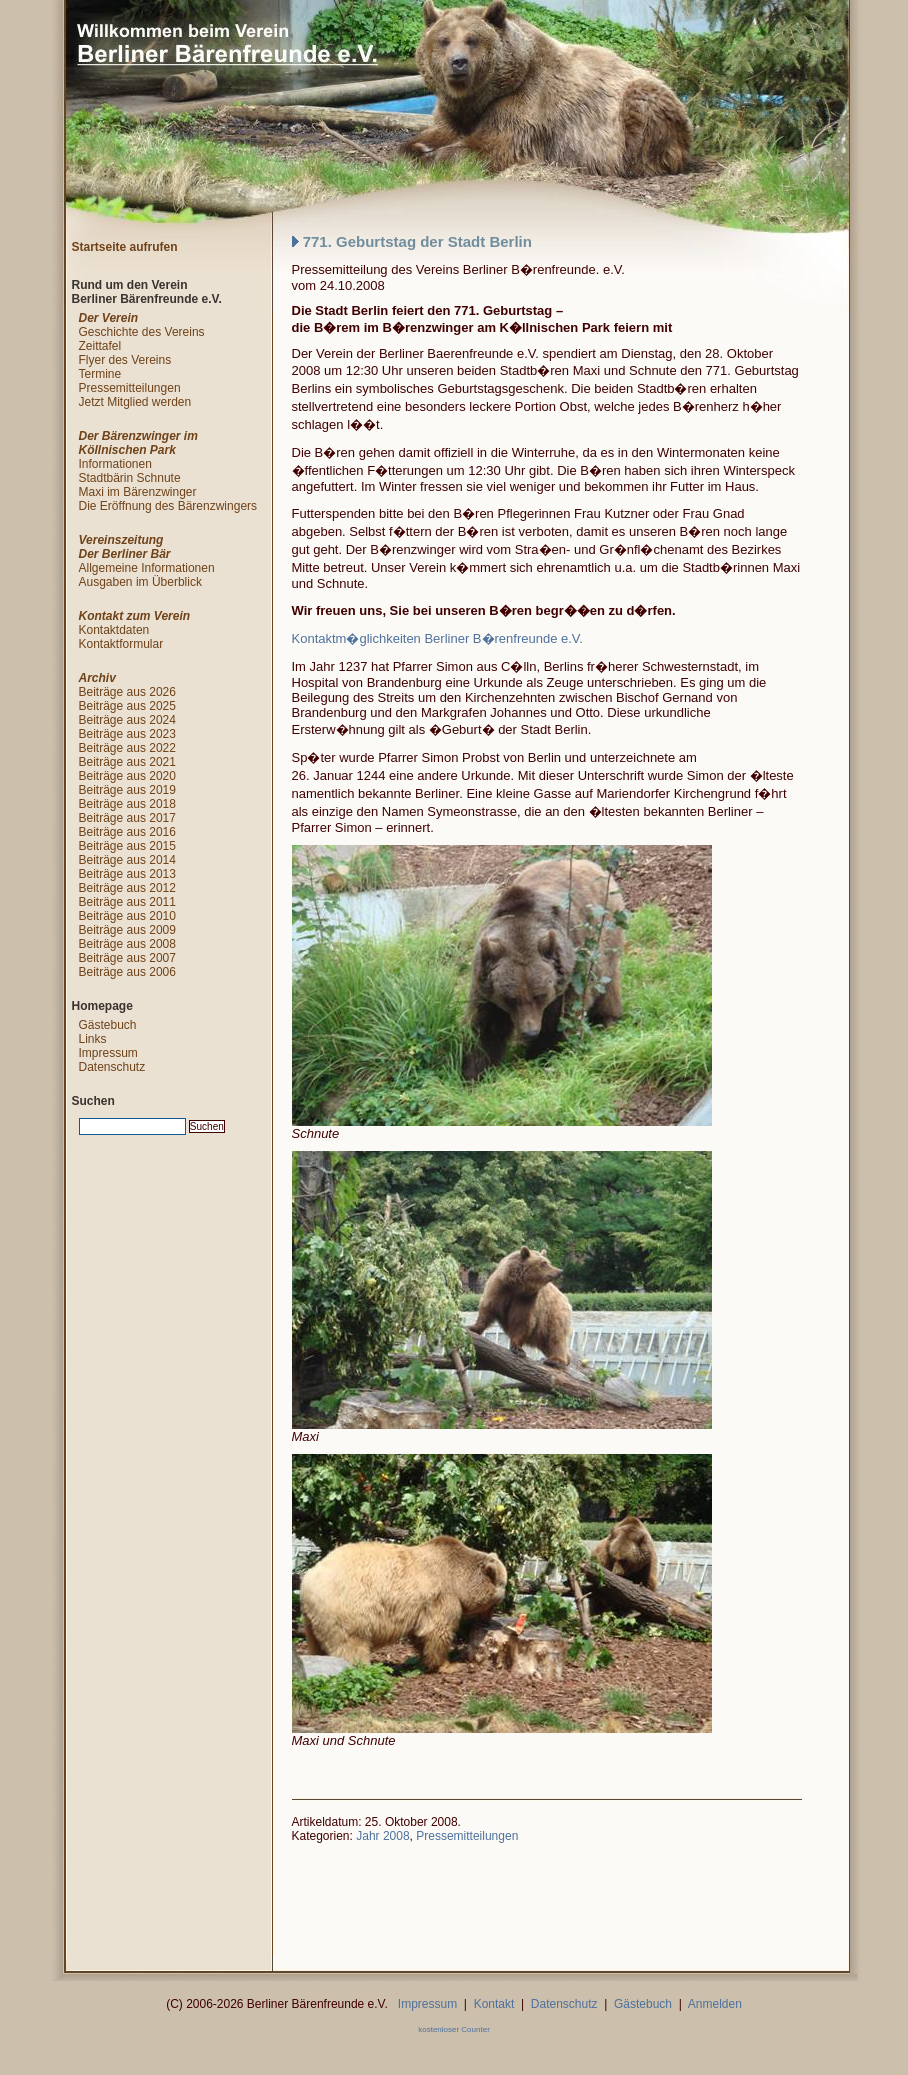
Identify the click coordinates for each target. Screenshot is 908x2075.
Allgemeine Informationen (147, 568)
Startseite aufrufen (125, 247)
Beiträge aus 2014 (127, 860)
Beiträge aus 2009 (127, 930)
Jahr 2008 (382, 1836)
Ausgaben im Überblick (140, 582)
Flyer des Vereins (125, 360)
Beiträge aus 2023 (127, 734)
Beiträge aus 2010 (127, 916)
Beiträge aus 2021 (127, 762)
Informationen (115, 464)
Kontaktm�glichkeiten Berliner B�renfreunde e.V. (437, 638)
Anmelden (715, 2004)
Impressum (108, 1053)
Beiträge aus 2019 (127, 790)
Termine (100, 374)
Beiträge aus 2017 (127, 818)
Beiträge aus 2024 (127, 720)
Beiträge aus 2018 (127, 804)
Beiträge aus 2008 (127, 944)
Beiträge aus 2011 (127, 902)
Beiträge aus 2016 (127, 832)
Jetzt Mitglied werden (135, 402)
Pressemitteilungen (467, 1836)
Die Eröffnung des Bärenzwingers (168, 506)
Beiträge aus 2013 (127, 874)
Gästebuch (108, 1025)
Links (93, 1039)
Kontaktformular (121, 644)
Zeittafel (100, 346)
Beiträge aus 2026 (127, 692)
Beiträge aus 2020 (127, 776)
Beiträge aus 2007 (127, 958)
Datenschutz (112, 1067)
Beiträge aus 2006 (127, 972)
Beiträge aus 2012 (127, 888)
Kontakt (494, 2004)
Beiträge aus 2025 (127, 706)
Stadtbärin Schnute (130, 478)
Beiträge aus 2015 (127, 846)
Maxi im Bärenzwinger (138, 492)
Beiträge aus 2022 (127, 748)
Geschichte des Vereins (142, 332)
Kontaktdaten (114, 630)
